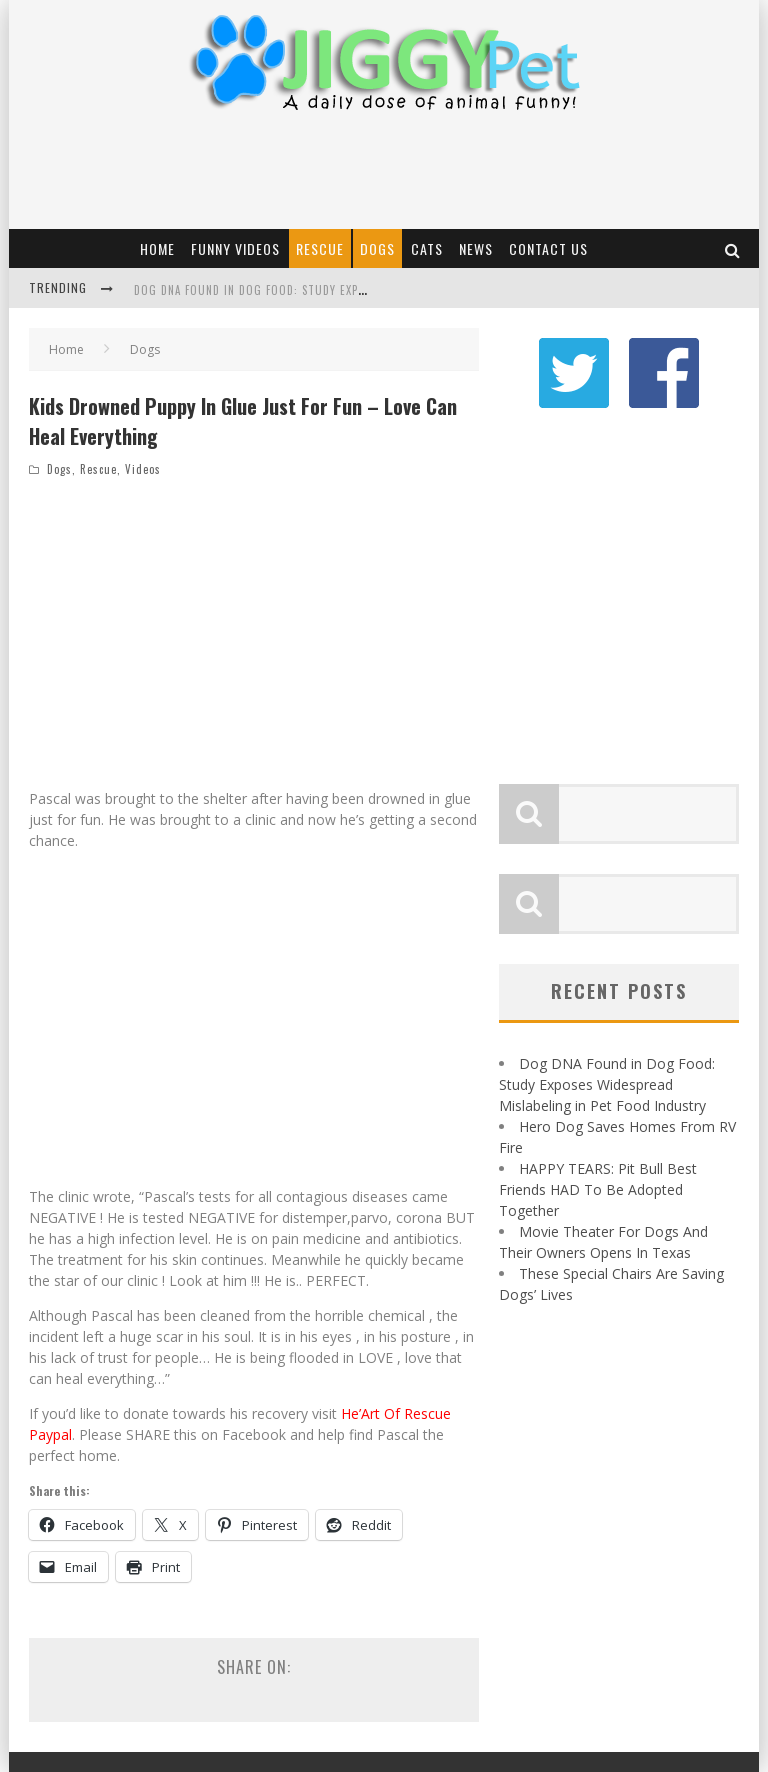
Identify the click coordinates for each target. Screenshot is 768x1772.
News (476, 248)
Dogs (377, 248)
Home (157, 248)
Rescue (320, 248)
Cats (427, 248)
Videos (143, 469)
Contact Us (548, 248)
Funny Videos (235, 248)
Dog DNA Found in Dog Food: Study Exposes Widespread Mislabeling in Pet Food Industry (607, 1074)
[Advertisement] (383, 174)
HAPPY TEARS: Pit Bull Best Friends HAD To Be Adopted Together (598, 1179)
